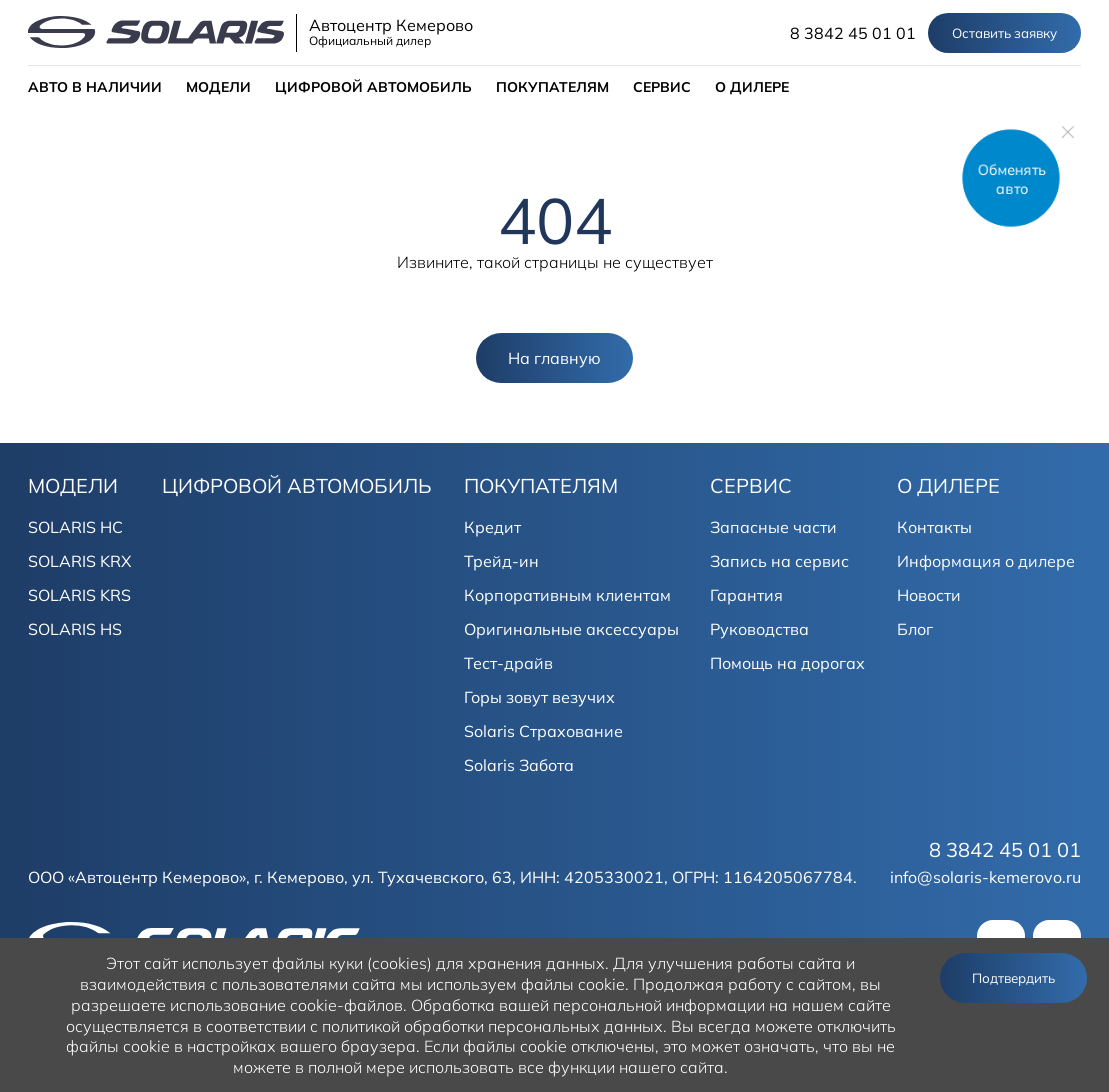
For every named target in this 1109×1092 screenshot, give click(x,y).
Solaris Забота (519, 765)
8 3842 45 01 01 (853, 33)
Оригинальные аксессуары (571, 629)
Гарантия (746, 595)
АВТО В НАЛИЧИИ (95, 87)
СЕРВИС (662, 87)
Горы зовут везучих (539, 697)
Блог (915, 629)
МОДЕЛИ (218, 87)
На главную (554, 358)
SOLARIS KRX (79, 561)
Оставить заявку (1004, 33)
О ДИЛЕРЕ (752, 87)
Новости (929, 595)
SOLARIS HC (75, 527)
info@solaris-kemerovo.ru (985, 877)
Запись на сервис (779, 561)
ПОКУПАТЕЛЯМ (552, 87)
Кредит (492, 527)
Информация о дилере (986, 561)
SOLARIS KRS (79, 595)
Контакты (934, 527)
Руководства (759, 629)
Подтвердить (1013, 978)
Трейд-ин (501, 561)
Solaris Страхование (543, 731)
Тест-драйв (508, 663)
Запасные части (773, 527)
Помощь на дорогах (787, 663)
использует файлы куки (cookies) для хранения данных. (395, 963)
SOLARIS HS (75, 629)
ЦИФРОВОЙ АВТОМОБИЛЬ (373, 87)
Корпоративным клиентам (567, 595)
